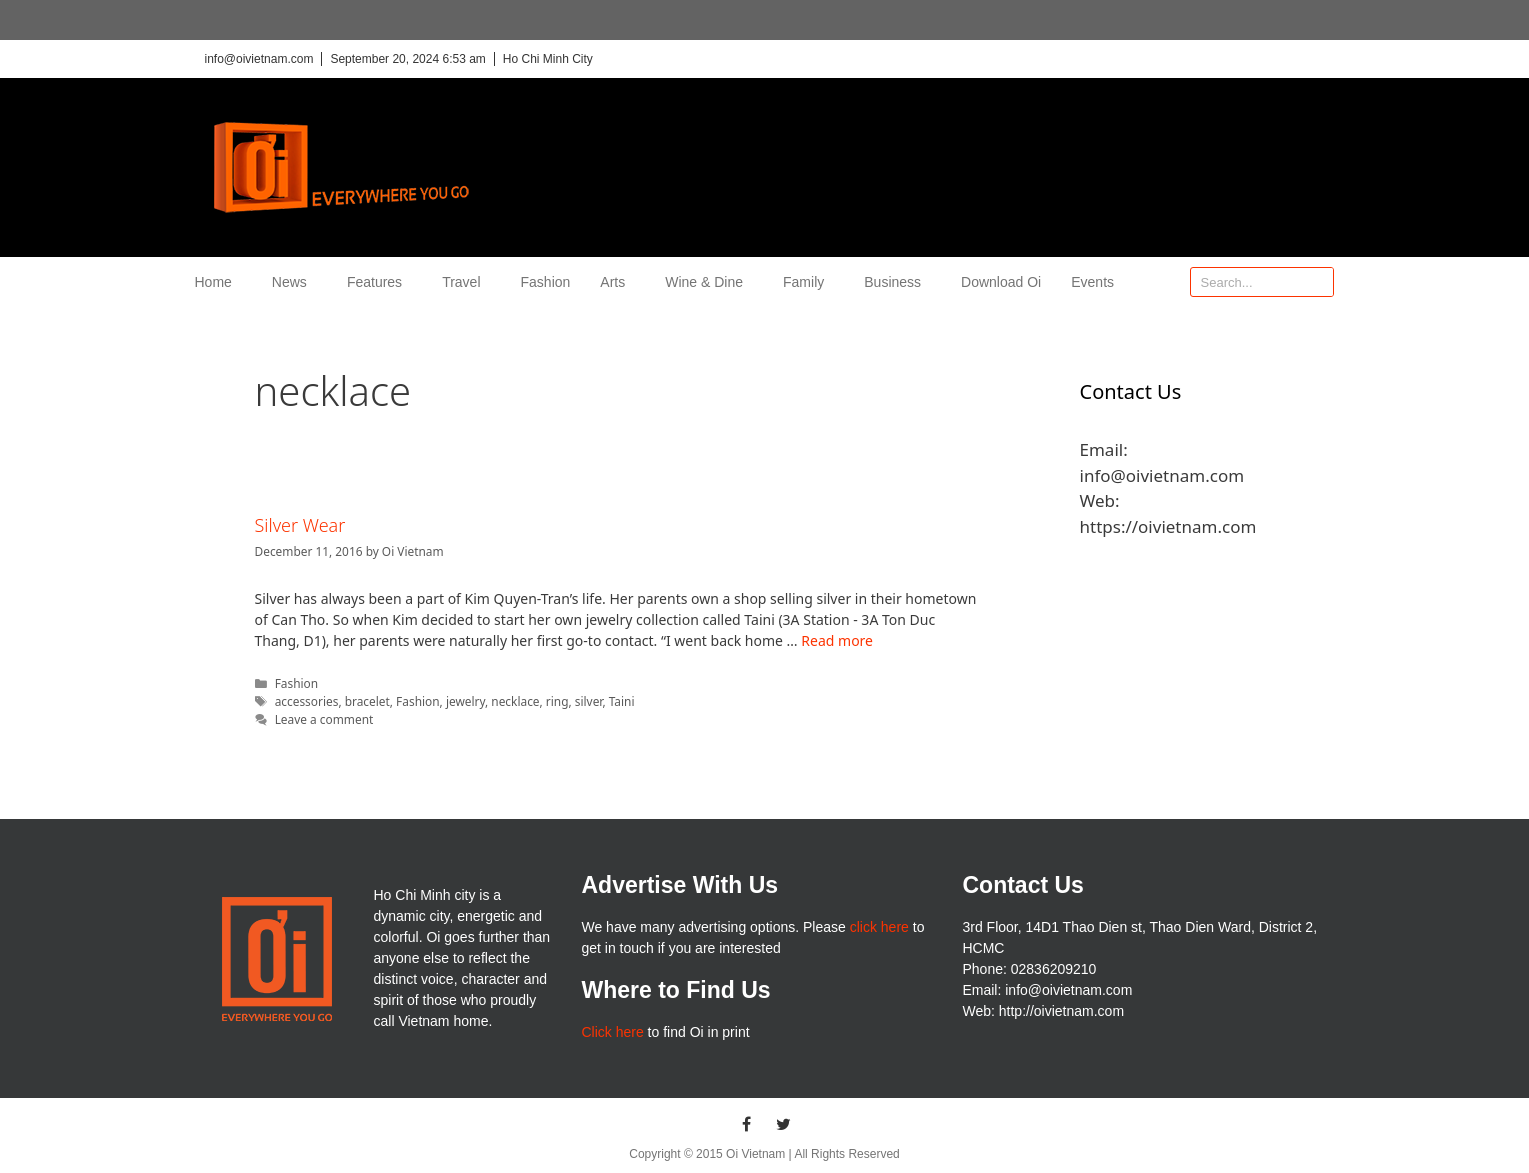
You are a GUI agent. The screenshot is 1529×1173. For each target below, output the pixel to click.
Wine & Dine (709, 282)
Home (218, 282)
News (294, 282)
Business (897, 282)
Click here (612, 1032)
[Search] (1318, 282)
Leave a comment (324, 719)
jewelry (465, 701)
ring (557, 701)
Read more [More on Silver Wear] (837, 640)
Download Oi (1001, 282)
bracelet (367, 701)
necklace (515, 701)
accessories (307, 701)
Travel (466, 282)
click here (879, 927)
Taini (622, 701)
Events (1092, 282)
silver (589, 701)
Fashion (546, 282)
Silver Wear (300, 525)
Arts (617, 282)
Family (808, 282)
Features (379, 282)
